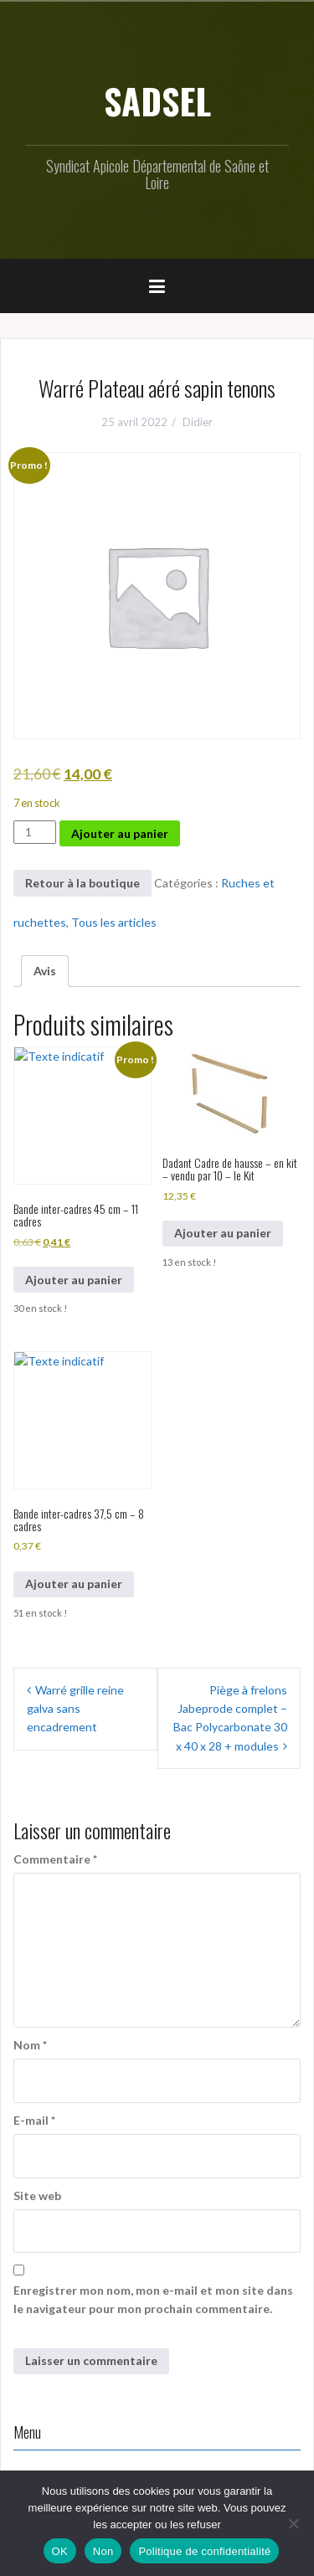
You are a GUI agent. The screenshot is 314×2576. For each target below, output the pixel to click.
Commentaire (55, 1859)
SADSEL (157, 100)
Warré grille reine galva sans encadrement (75, 1709)
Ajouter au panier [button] (73, 1280)
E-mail (34, 2120)
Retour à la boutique (82, 883)
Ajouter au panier (119, 833)
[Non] (293, 2523)
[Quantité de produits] (34, 832)
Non (103, 2551)
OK (60, 2551)
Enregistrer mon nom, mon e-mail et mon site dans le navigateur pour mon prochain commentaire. (153, 2299)
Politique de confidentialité (204, 2551)
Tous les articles (114, 922)
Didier (198, 422)
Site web (37, 2195)
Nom (30, 2045)
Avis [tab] (44, 971)
